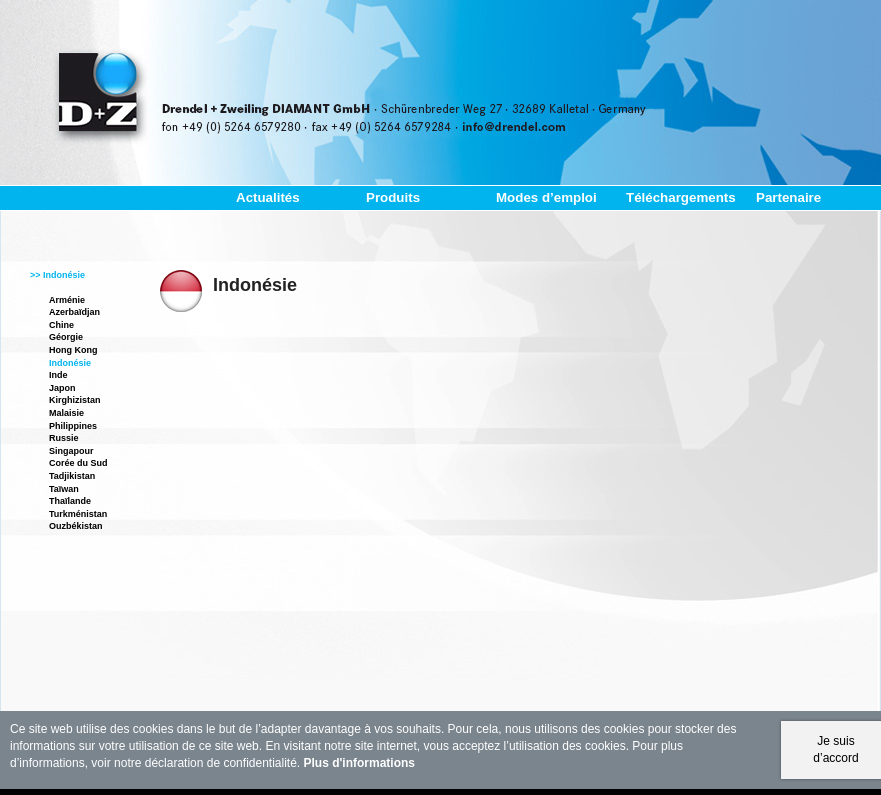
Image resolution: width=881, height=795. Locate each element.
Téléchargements (681, 197)
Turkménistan (78, 514)
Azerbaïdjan (74, 312)
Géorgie (66, 337)
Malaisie (66, 413)
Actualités (268, 197)
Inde (58, 375)
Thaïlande (70, 501)
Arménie (67, 300)
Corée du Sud (78, 463)
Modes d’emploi (546, 197)
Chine (61, 325)
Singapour (71, 451)
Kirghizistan (75, 400)
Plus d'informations (360, 763)
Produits (393, 197)
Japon (62, 388)
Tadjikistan (72, 476)
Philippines (73, 426)
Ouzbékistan (76, 526)
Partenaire (788, 197)
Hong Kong (73, 350)
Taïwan (64, 489)
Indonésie (70, 363)
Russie (64, 438)
